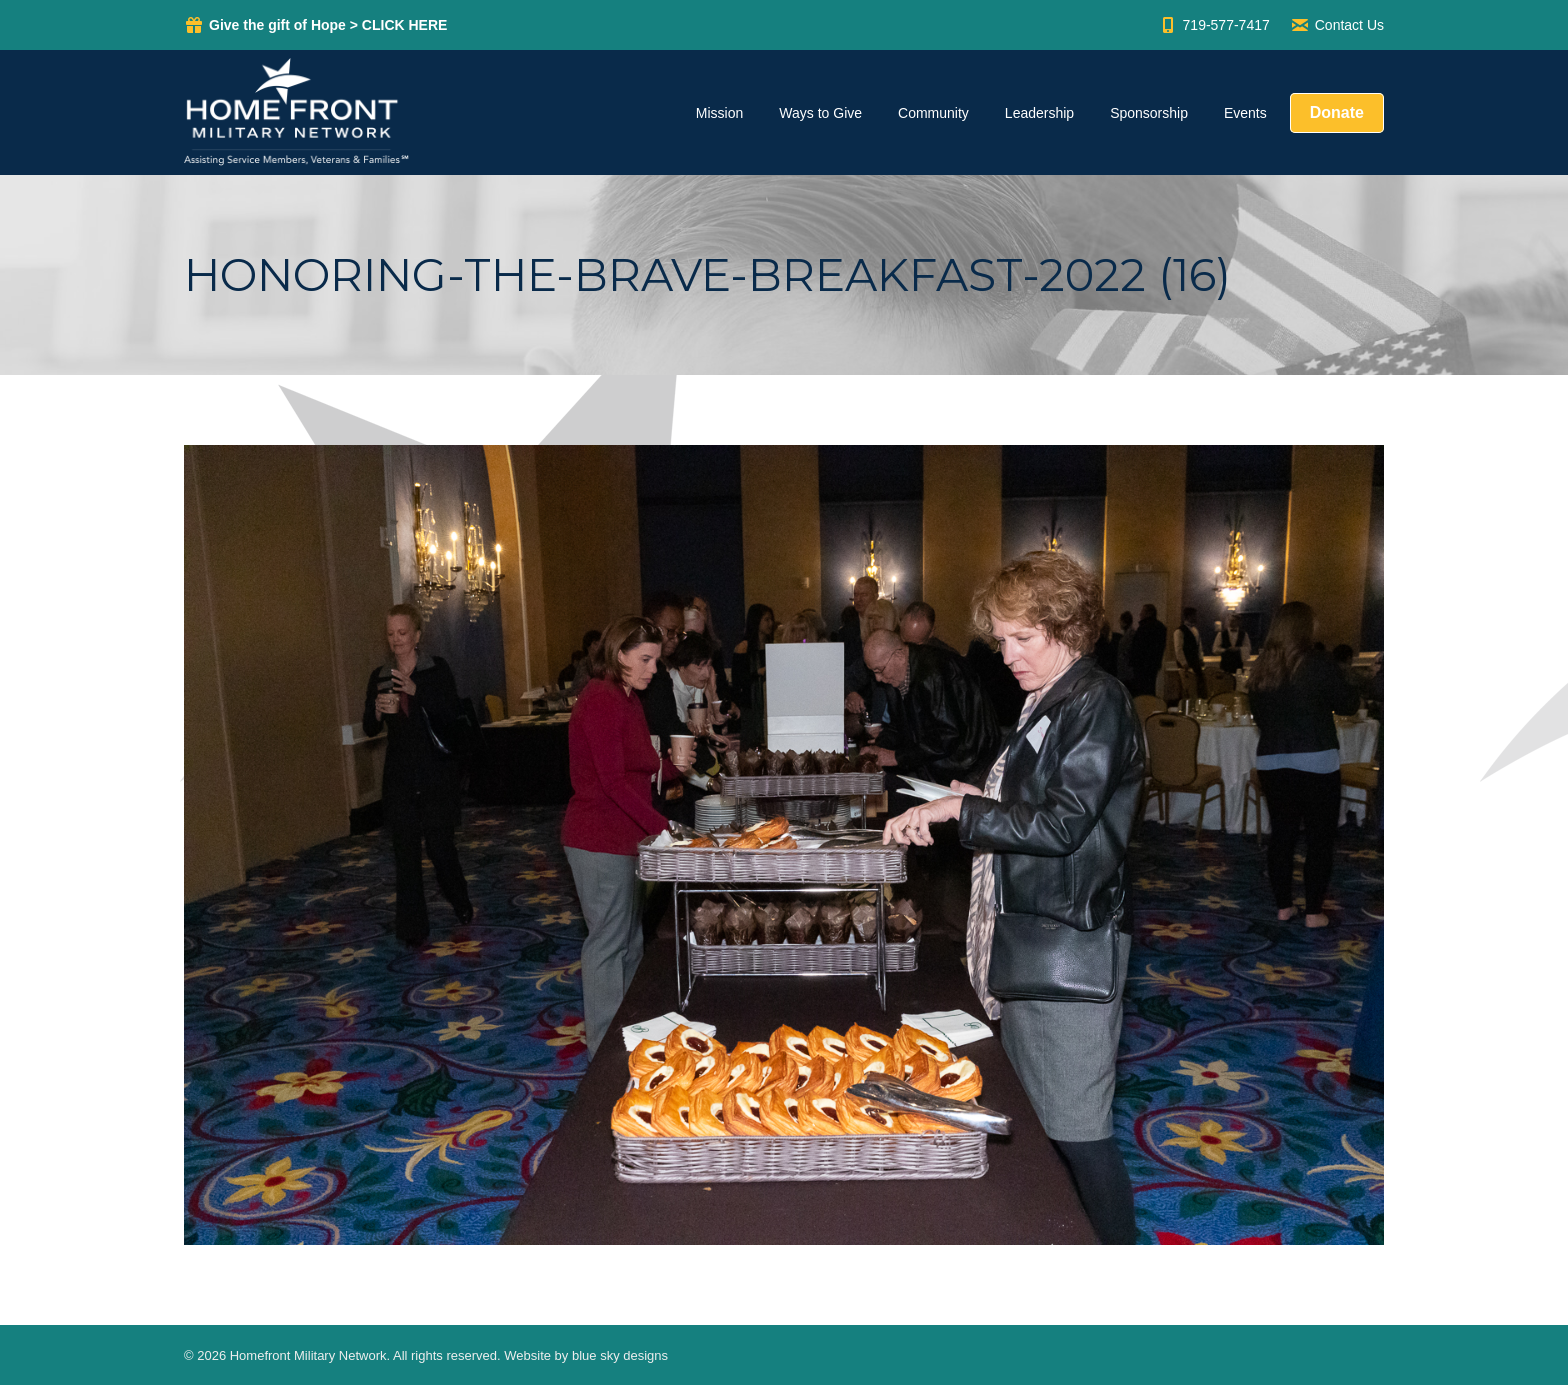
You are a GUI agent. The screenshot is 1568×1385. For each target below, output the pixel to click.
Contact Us (1337, 25)
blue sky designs (620, 1355)
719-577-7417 (1214, 25)
